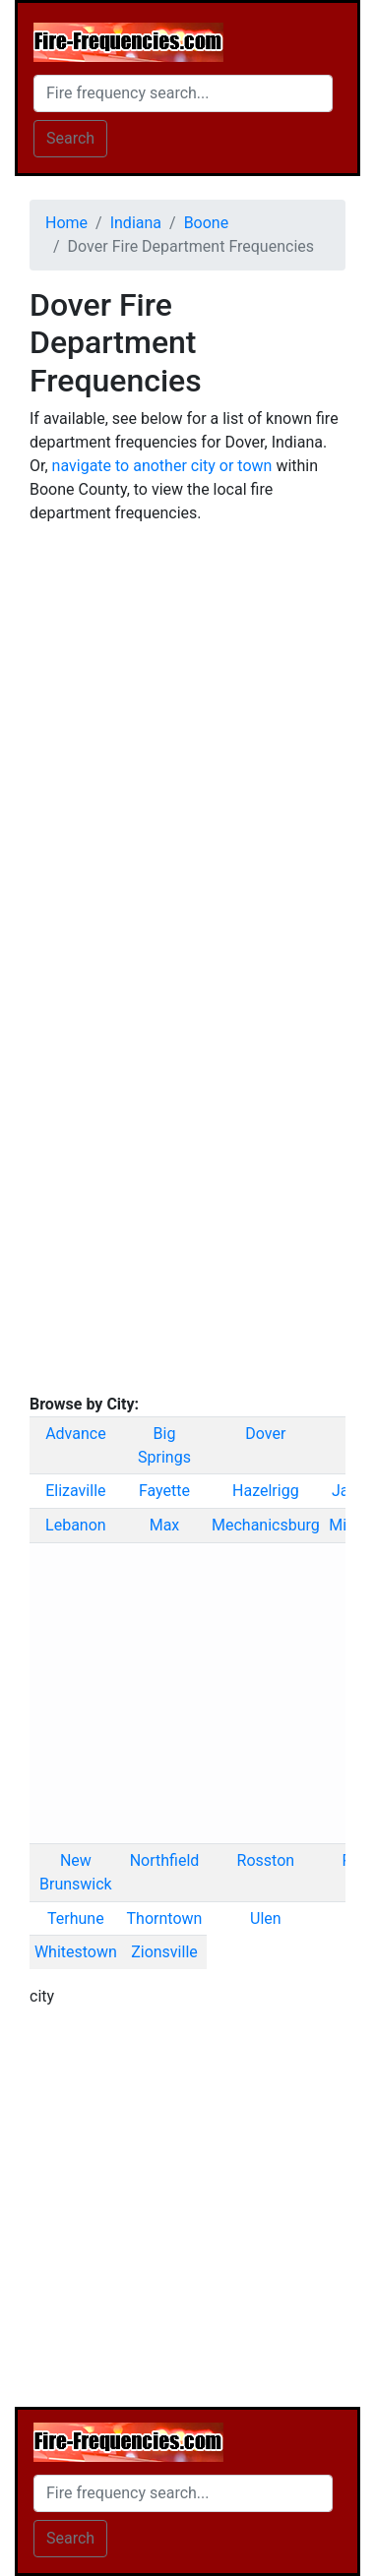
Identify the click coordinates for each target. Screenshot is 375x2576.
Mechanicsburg (266, 1525)
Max (165, 1525)
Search (70, 138)
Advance (75, 1433)
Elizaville (75, 1490)
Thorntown (165, 1918)
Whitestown (75, 1952)
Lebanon (75, 1525)
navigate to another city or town (162, 465)
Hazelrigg (265, 1490)
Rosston (266, 1860)
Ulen (265, 1918)
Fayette (164, 1490)
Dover (265, 1433)
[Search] (183, 93)
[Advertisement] (187, 728)
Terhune (75, 1918)
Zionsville (164, 1952)
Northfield (165, 1860)
